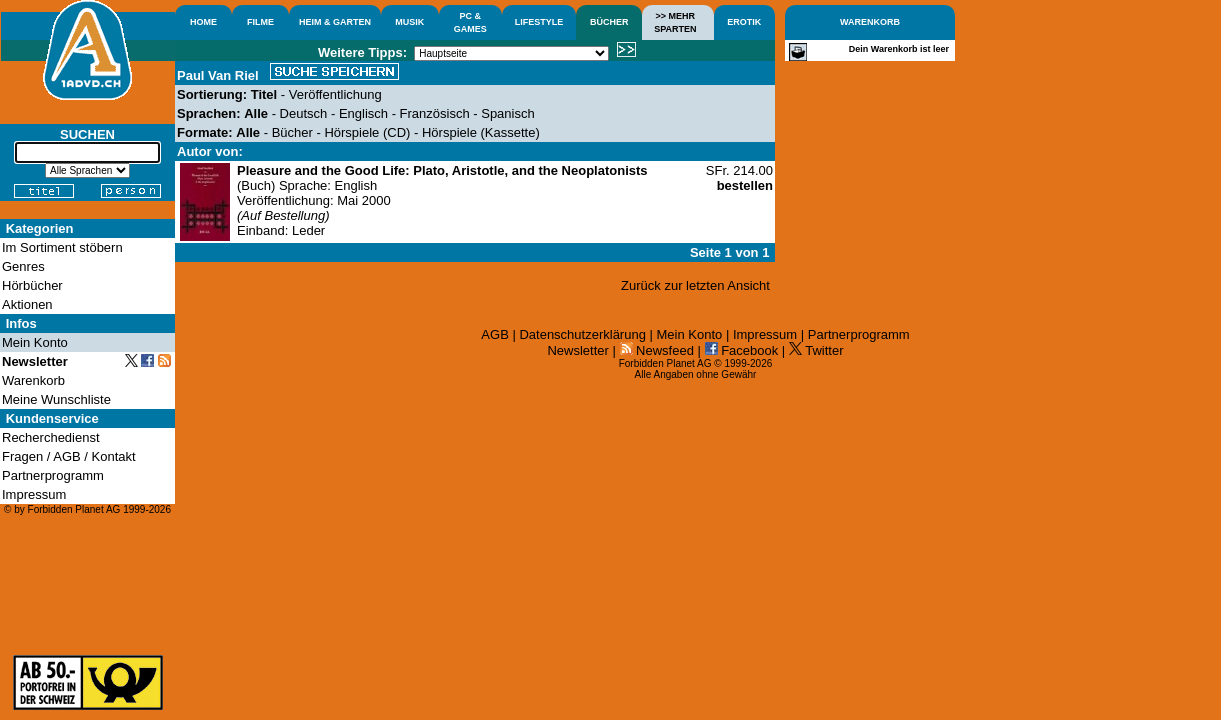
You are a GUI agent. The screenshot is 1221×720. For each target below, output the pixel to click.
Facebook (742, 350)
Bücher (292, 132)
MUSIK (409, 22)
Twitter (816, 350)
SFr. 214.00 (739, 178)
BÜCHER (609, 22)
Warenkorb (33, 380)
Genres (23, 266)
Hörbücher (32, 285)
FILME (260, 22)
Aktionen (27, 304)
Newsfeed (657, 350)
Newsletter (577, 350)
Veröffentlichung (335, 94)
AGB (494, 334)
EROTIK (744, 22)
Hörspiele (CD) (367, 132)
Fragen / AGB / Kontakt (69, 456)
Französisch (435, 113)
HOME (203, 22)
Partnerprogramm (859, 334)
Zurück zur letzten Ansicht (695, 285)
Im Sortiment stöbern (62, 247)
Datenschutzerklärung (582, 334)
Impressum (765, 334)
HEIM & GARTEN (335, 22)
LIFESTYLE (539, 22)
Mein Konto (690, 334)
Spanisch (507, 113)
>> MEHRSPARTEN (675, 22)
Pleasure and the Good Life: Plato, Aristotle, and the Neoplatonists (442, 170)
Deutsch (304, 113)
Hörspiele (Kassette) (481, 132)
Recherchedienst (51, 437)
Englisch (363, 113)
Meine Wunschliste (56, 399)
